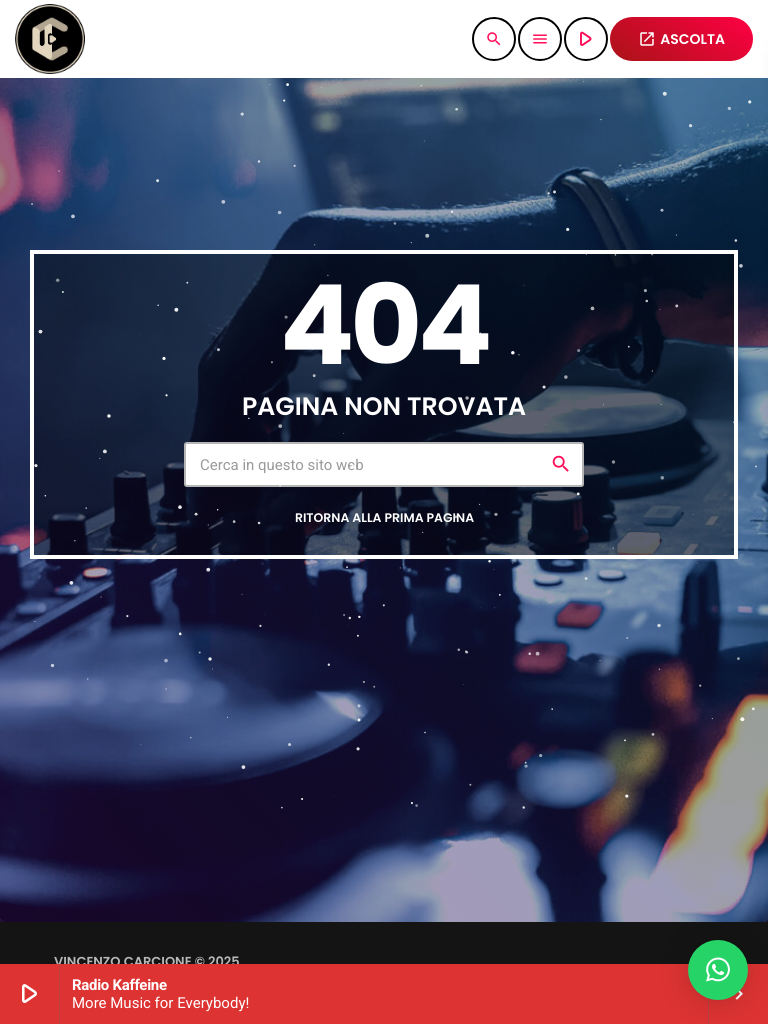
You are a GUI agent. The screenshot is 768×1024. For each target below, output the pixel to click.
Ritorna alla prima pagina (384, 518)
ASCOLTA (681, 39)
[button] (718, 970)
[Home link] (50, 39)
